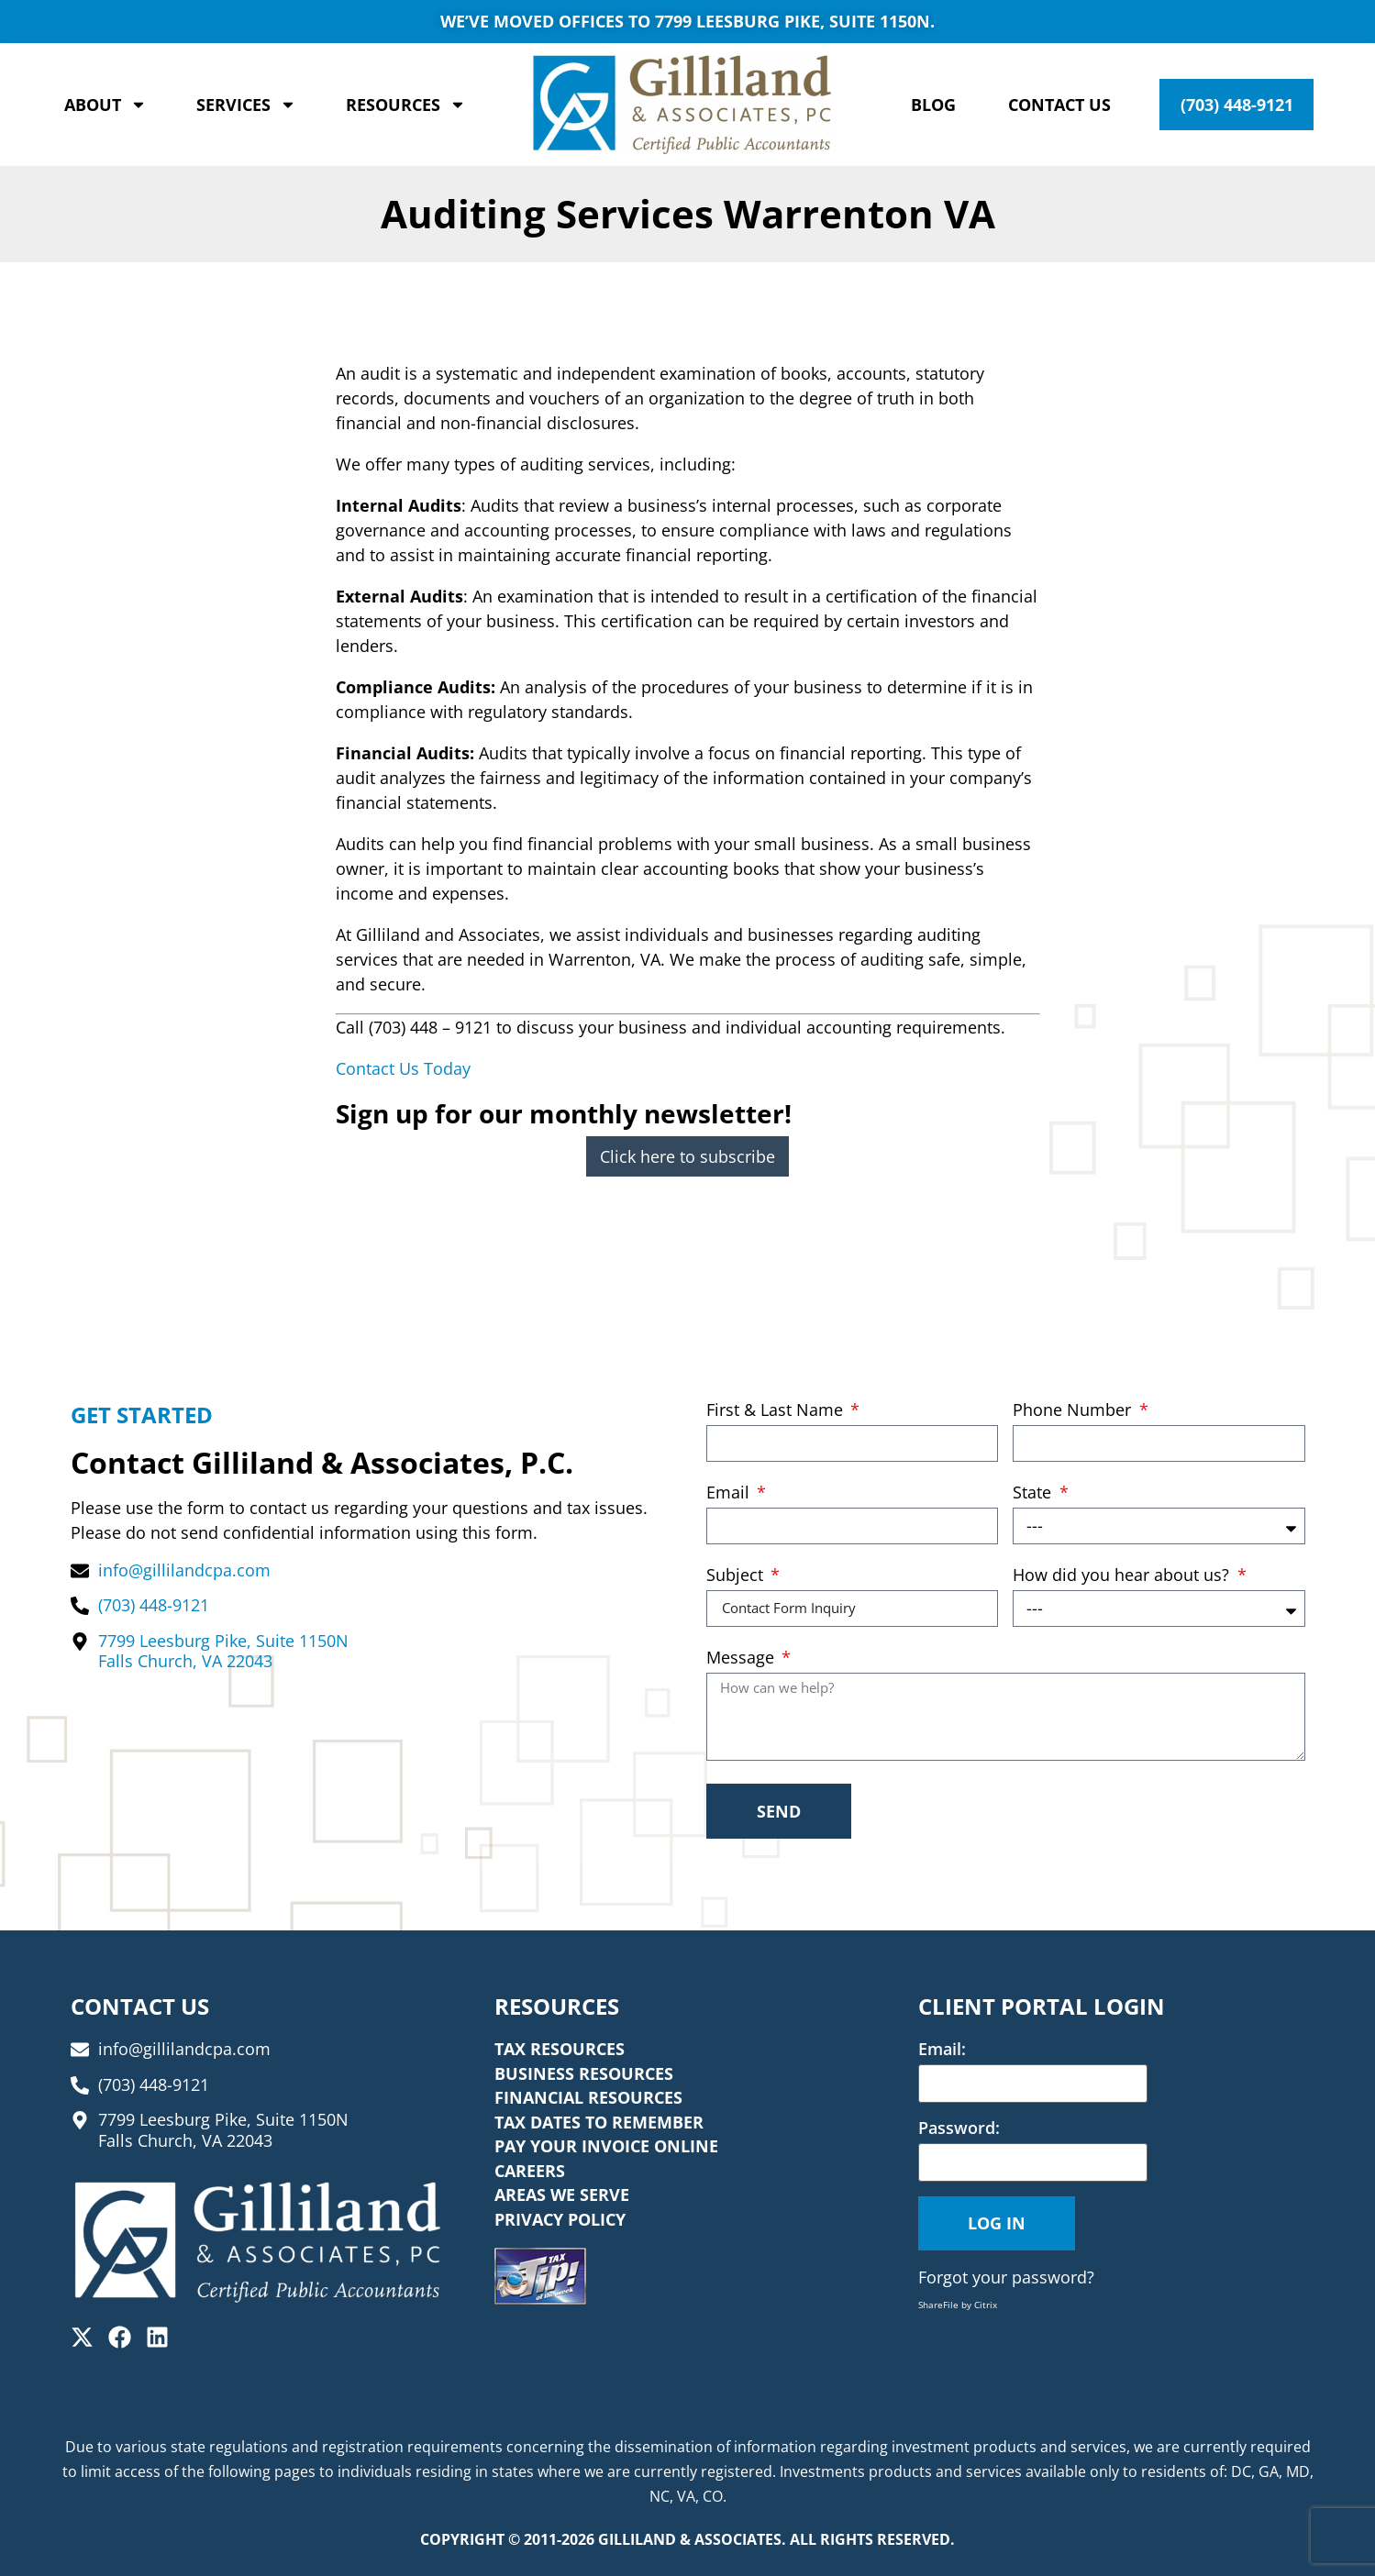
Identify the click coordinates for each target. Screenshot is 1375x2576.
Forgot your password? (1006, 2277)
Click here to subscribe (687, 1156)
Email (730, 1493)
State (1034, 1493)
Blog (933, 105)
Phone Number (1074, 1411)
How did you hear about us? (1123, 1576)
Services (246, 104)
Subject (737, 1576)
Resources (406, 104)
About (105, 104)
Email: (942, 2048)
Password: (959, 2127)
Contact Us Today (403, 1068)
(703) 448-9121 (1237, 105)
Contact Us (1059, 105)
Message (742, 1658)
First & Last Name (777, 1411)
